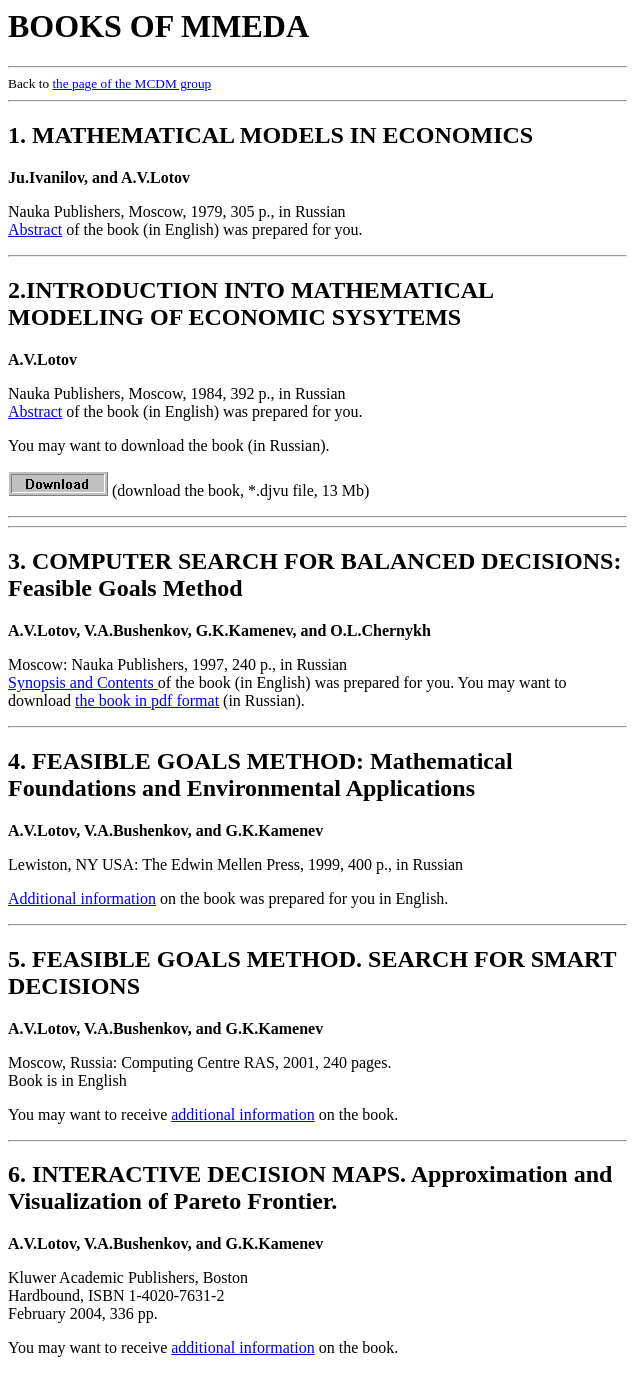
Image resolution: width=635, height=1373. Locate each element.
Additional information (82, 898)
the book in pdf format (147, 700)
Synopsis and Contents (83, 682)
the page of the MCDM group (131, 83)
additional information (243, 1114)
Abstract (35, 229)
